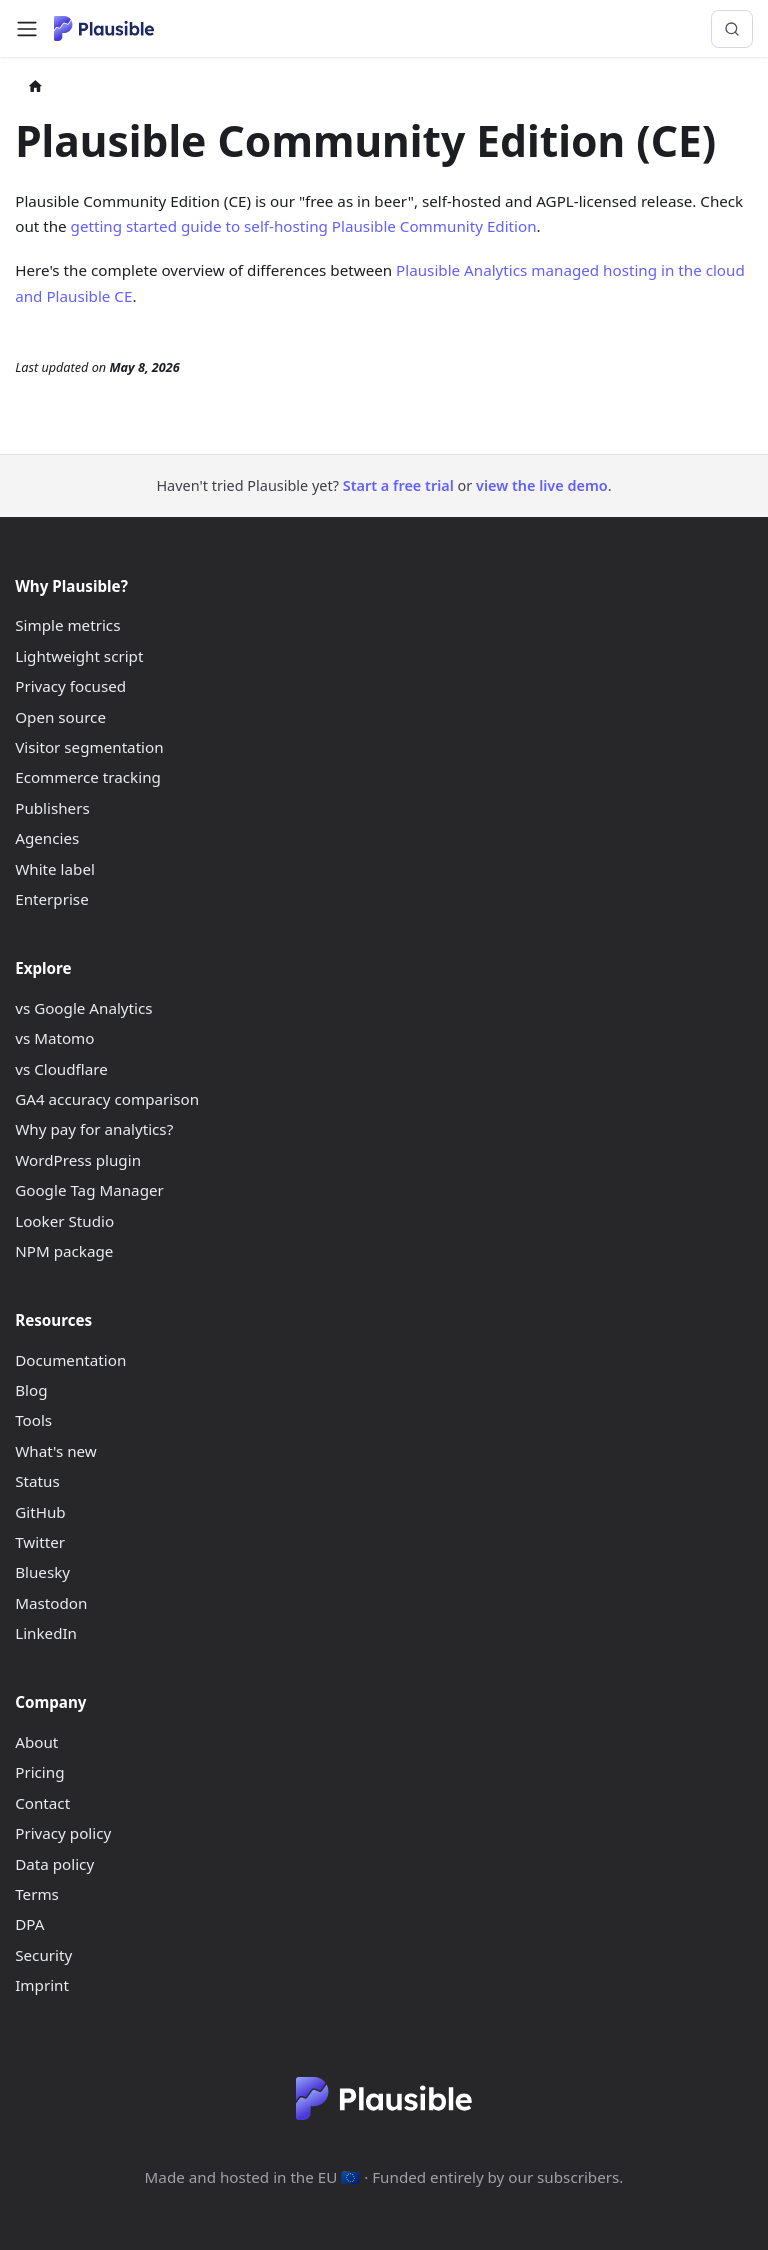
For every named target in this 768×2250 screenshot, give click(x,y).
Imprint (42, 1985)
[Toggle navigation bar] (27, 29)
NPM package (64, 1251)
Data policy (54, 1864)
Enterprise (52, 899)
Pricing (39, 1772)
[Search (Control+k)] (732, 29)
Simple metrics (67, 625)
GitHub (40, 1512)
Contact (42, 1803)
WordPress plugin (78, 1160)
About (36, 1742)
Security (43, 1955)
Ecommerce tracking (88, 777)
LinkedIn (46, 1633)
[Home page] (35, 88)
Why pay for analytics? (94, 1129)
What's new (56, 1451)
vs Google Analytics (83, 1008)
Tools (33, 1420)
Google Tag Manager (89, 1190)
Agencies (47, 838)
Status (37, 1481)
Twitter (40, 1542)
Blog (31, 1390)
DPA (29, 1924)
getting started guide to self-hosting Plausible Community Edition (304, 226)
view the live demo (542, 485)
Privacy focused (70, 686)
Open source (60, 717)
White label (55, 869)
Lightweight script (79, 656)
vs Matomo (54, 1038)
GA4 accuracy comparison (107, 1099)
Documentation (70, 1360)
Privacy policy (63, 1833)
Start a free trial (398, 485)
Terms (37, 1894)
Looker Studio (64, 1221)
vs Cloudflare (61, 1069)
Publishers (52, 808)
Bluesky (42, 1572)
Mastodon (51, 1603)
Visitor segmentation (89, 747)
